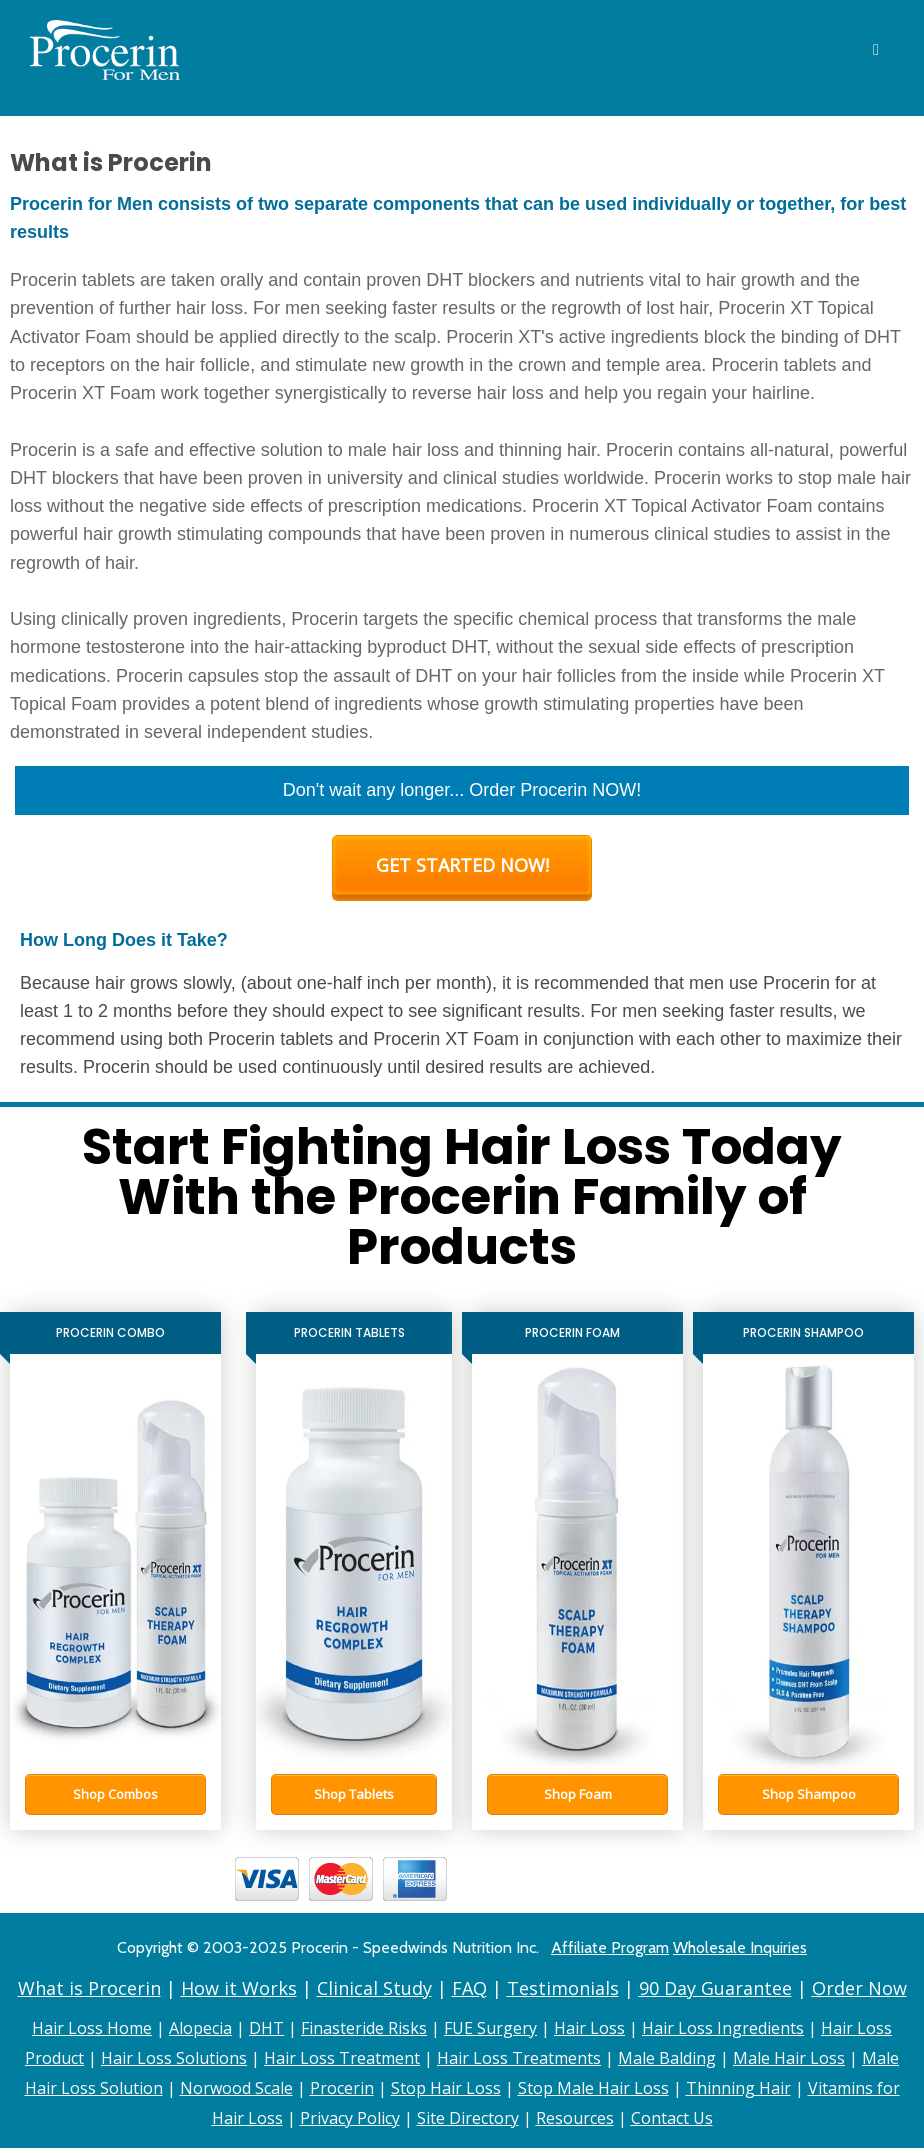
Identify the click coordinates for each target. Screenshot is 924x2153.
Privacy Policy (350, 2118)
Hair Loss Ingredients (723, 2028)
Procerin (342, 2088)
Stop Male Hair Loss (593, 2088)
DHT (266, 2028)
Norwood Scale (236, 2088)
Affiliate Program (610, 1947)
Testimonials (563, 1988)
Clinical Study (374, 1988)
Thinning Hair (738, 2088)
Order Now (859, 1988)
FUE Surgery (490, 2028)
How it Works (239, 1988)
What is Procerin (89, 1988)
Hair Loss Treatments (519, 2058)
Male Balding (667, 2058)
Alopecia (200, 2028)
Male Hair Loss (789, 2058)
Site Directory (468, 2118)
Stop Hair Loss (446, 2088)
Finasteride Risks (364, 2028)
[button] (115, 1794)
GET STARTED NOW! (462, 865)
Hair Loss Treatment (342, 2058)
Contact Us (672, 2118)
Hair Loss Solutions (174, 2058)
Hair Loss (589, 2028)
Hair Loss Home (92, 2028)
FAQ (469, 1988)
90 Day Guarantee (715, 1988)
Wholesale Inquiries (740, 1947)
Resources (575, 2118)
